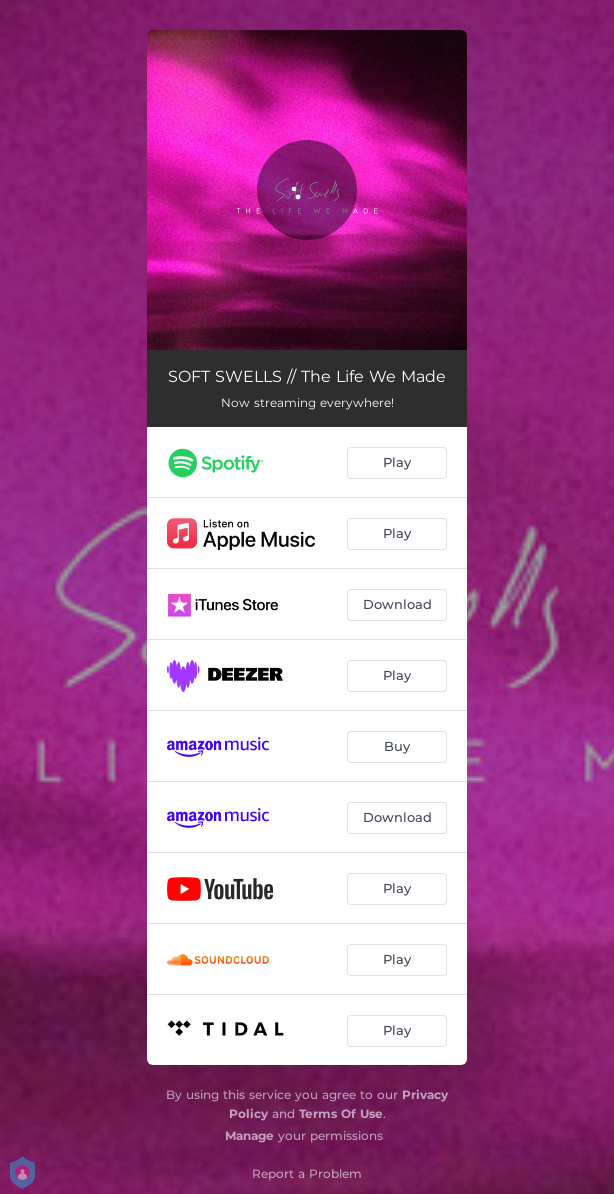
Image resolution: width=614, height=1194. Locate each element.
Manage (249, 1135)
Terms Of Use (341, 1113)
